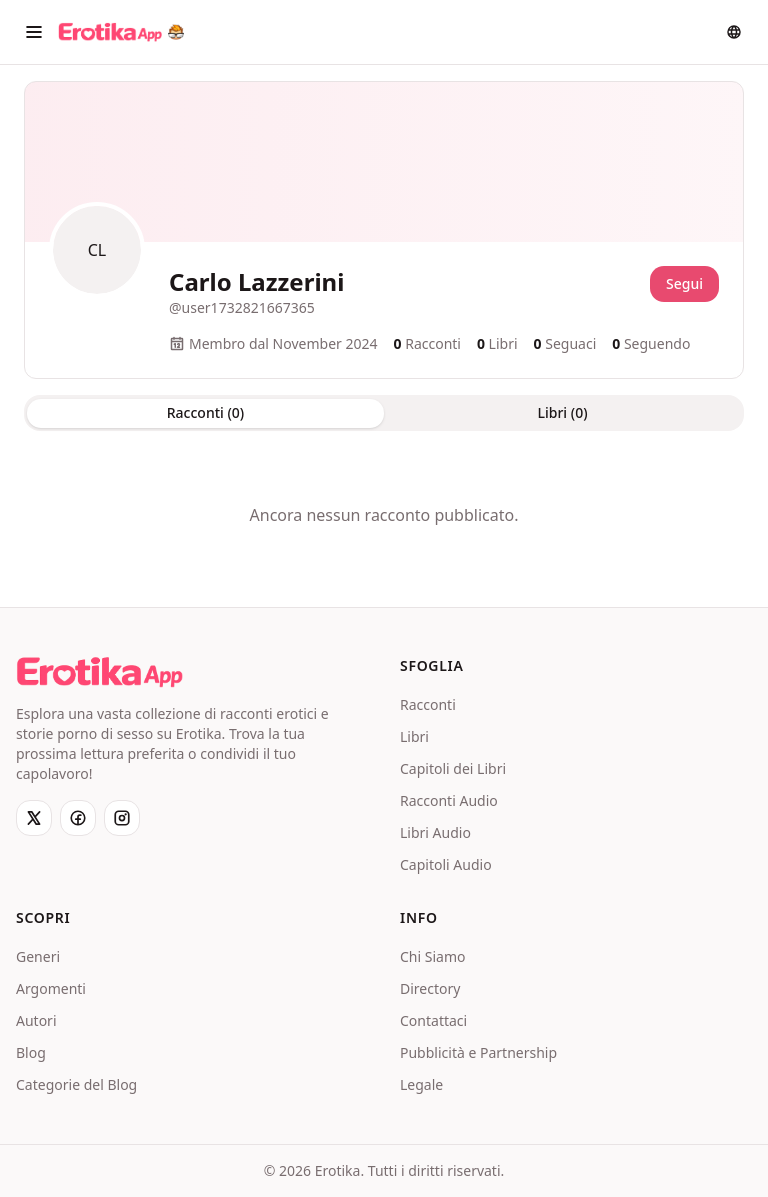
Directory (430, 988)
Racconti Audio (449, 800)
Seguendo (651, 343)
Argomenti (51, 988)
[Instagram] (122, 818)
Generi (38, 956)
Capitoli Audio (446, 864)
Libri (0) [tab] (562, 412)
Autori (36, 1020)
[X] (34, 818)
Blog (31, 1052)
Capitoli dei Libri (453, 768)
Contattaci (433, 1020)
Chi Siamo (432, 956)
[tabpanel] (384, 515)
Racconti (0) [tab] (205, 412)
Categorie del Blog (76, 1084)
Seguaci (565, 343)
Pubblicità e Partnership (478, 1052)
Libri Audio (435, 832)
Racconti (428, 704)
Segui (684, 283)
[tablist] (384, 413)
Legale (421, 1084)
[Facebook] (78, 818)
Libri (414, 736)
